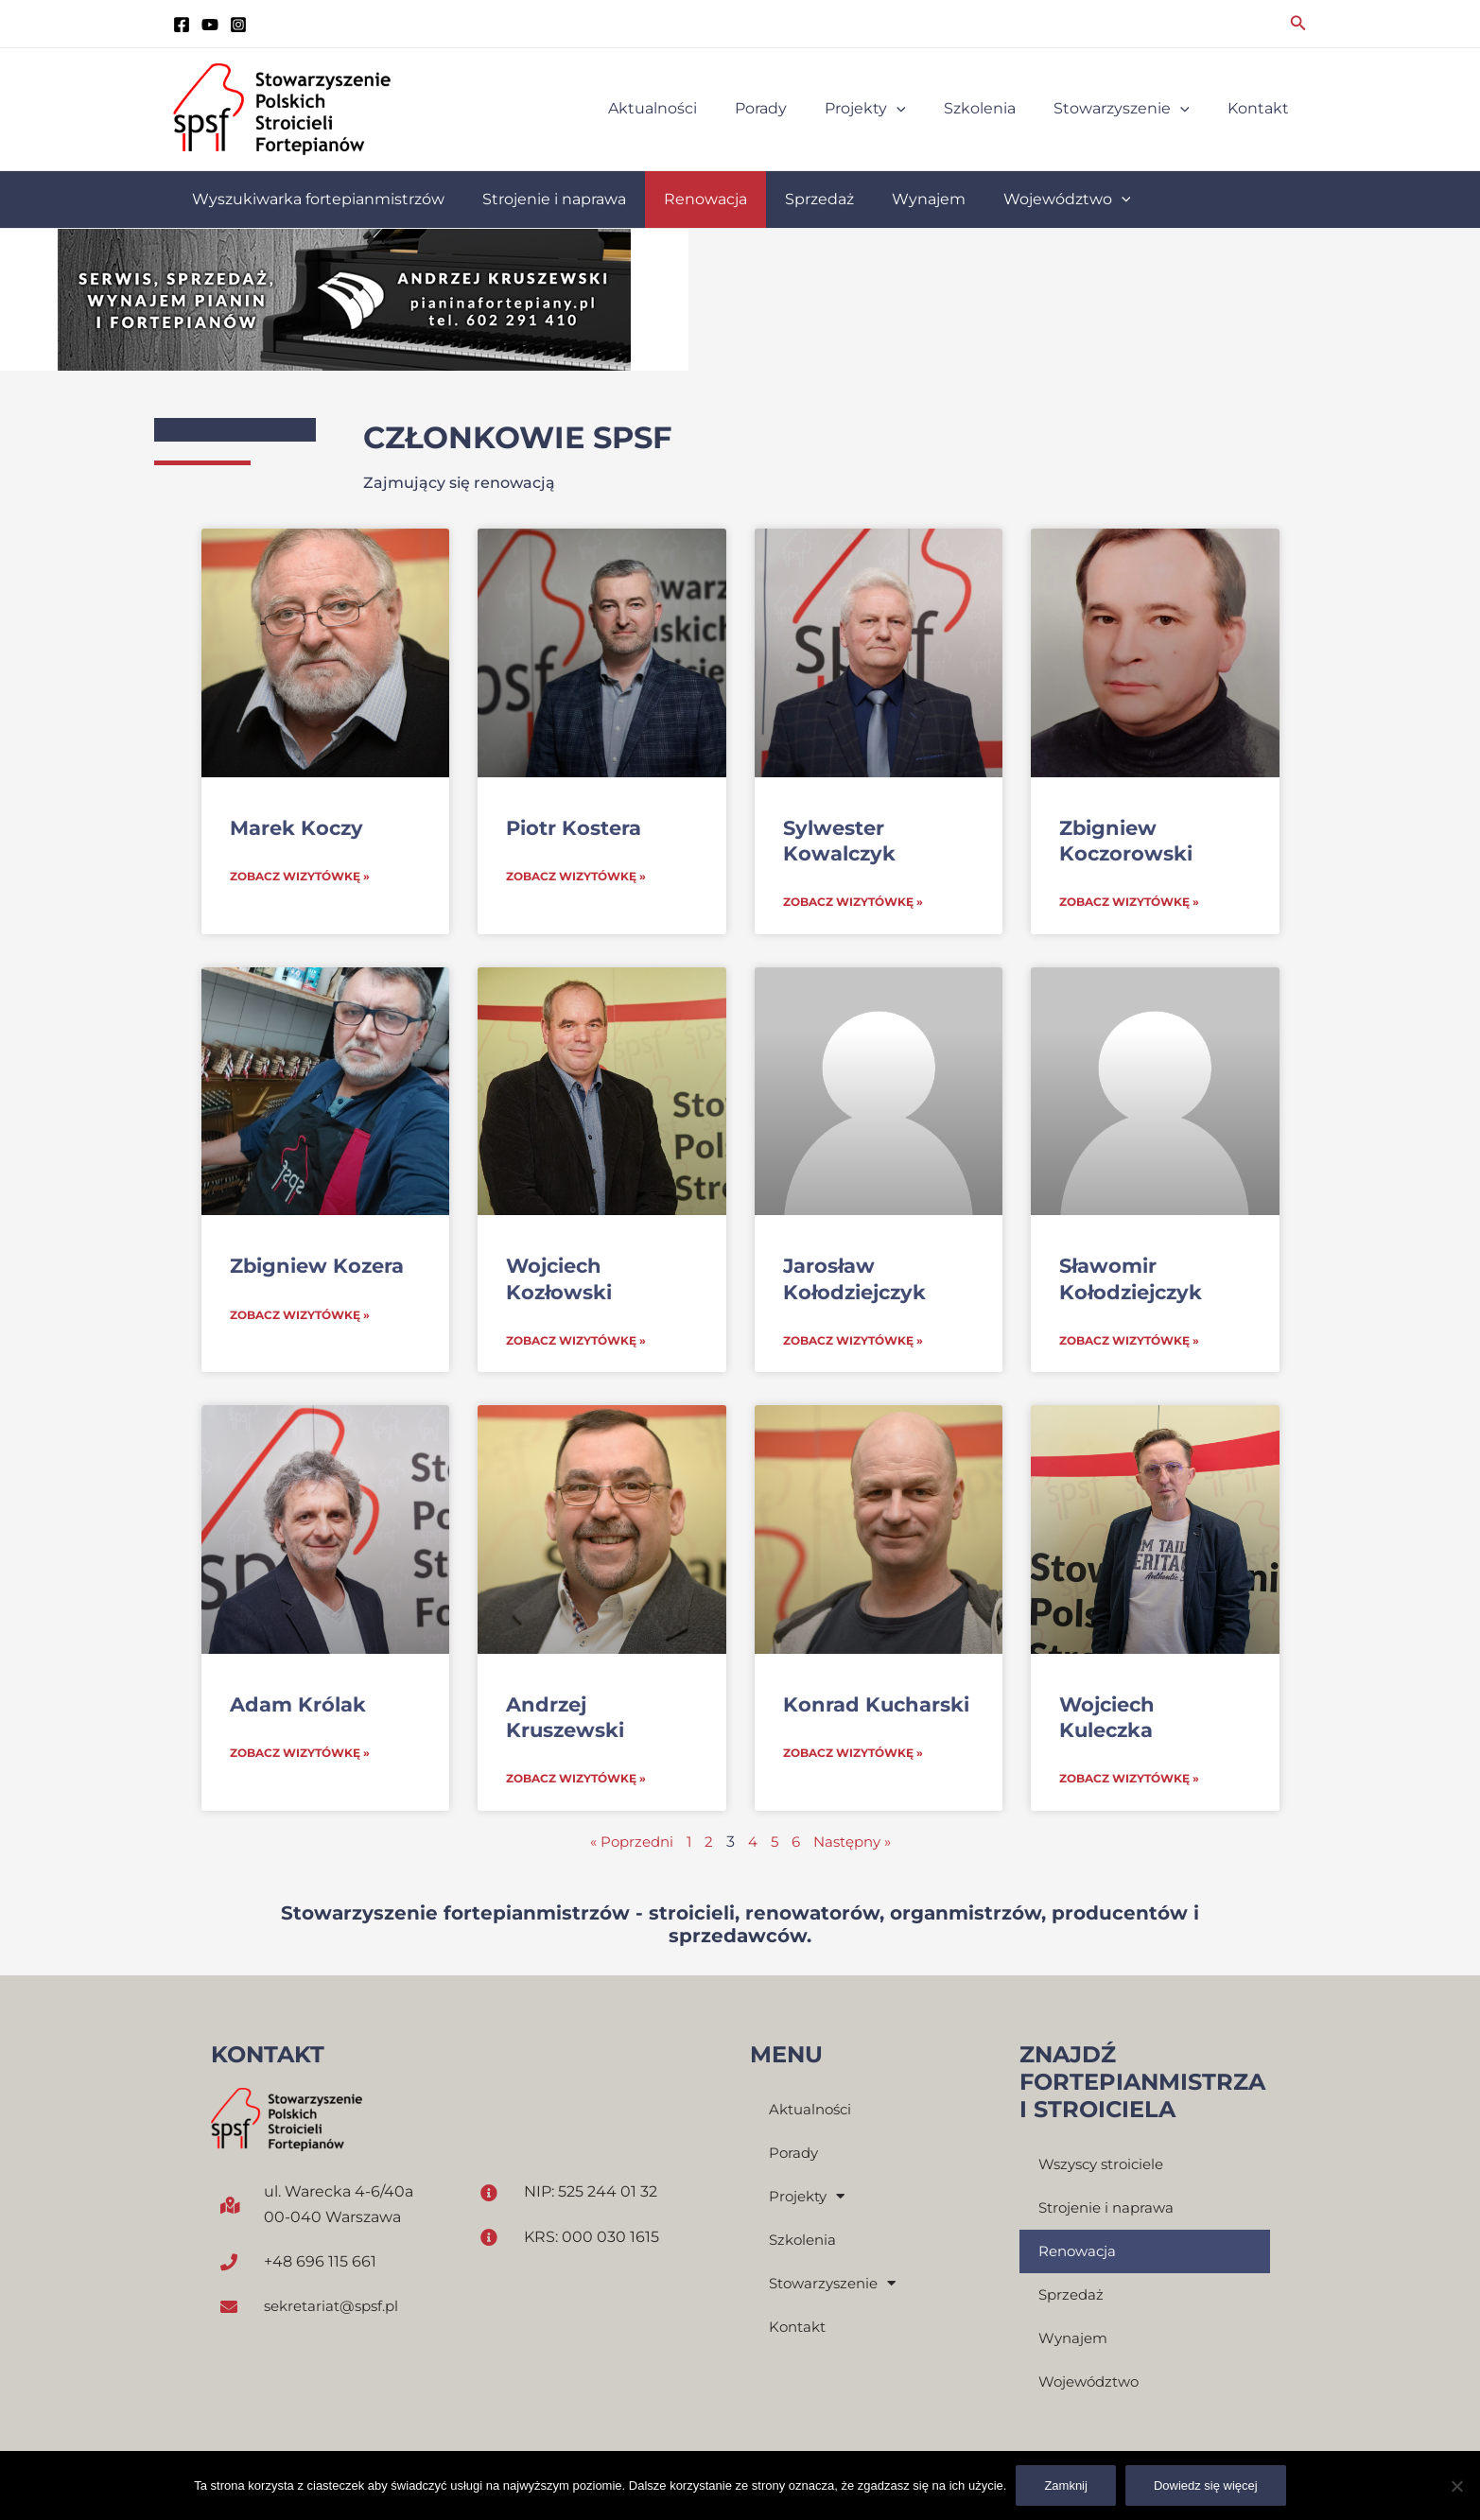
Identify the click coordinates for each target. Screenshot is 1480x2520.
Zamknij (1066, 2485)
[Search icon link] (1298, 23)
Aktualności (813, 2112)
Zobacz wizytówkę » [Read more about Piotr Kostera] (576, 877)
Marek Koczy (296, 828)
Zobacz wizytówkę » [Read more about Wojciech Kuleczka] (1129, 1781)
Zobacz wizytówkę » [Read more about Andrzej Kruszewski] (576, 1781)
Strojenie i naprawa (1110, 2210)
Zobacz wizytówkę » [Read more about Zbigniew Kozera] (300, 1317)
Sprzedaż (1072, 2297)
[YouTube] (209, 24)
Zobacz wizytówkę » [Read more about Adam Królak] (300, 1755)
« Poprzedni (626, 1844)
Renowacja (1080, 2254)
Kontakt (799, 2329)
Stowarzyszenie (837, 2286)
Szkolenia (805, 2242)
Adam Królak (298, 1706)
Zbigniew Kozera (317, 1266)
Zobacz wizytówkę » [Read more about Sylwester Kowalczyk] (853, 902)
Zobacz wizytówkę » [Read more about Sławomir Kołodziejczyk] (1129, 1342)
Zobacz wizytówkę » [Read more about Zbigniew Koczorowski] (1129, 902)
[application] (923, 109)
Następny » (856, 1844)
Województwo (1092, 2384)
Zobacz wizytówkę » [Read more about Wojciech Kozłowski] (576, 1342)
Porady (795, 2155)
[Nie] (1456, 2486)
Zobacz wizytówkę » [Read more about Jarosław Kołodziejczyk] (853, 1342)
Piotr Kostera (573, 828)
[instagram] (238, 24)
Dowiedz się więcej (1206, 2485)
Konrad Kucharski (876, 1706)
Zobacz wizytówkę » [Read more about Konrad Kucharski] (853, 1755)
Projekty (809, 2199)
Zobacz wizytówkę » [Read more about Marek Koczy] (300, 877)
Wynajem (1075, 2341)
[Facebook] (181, 24)
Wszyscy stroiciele (1106, 2167)
